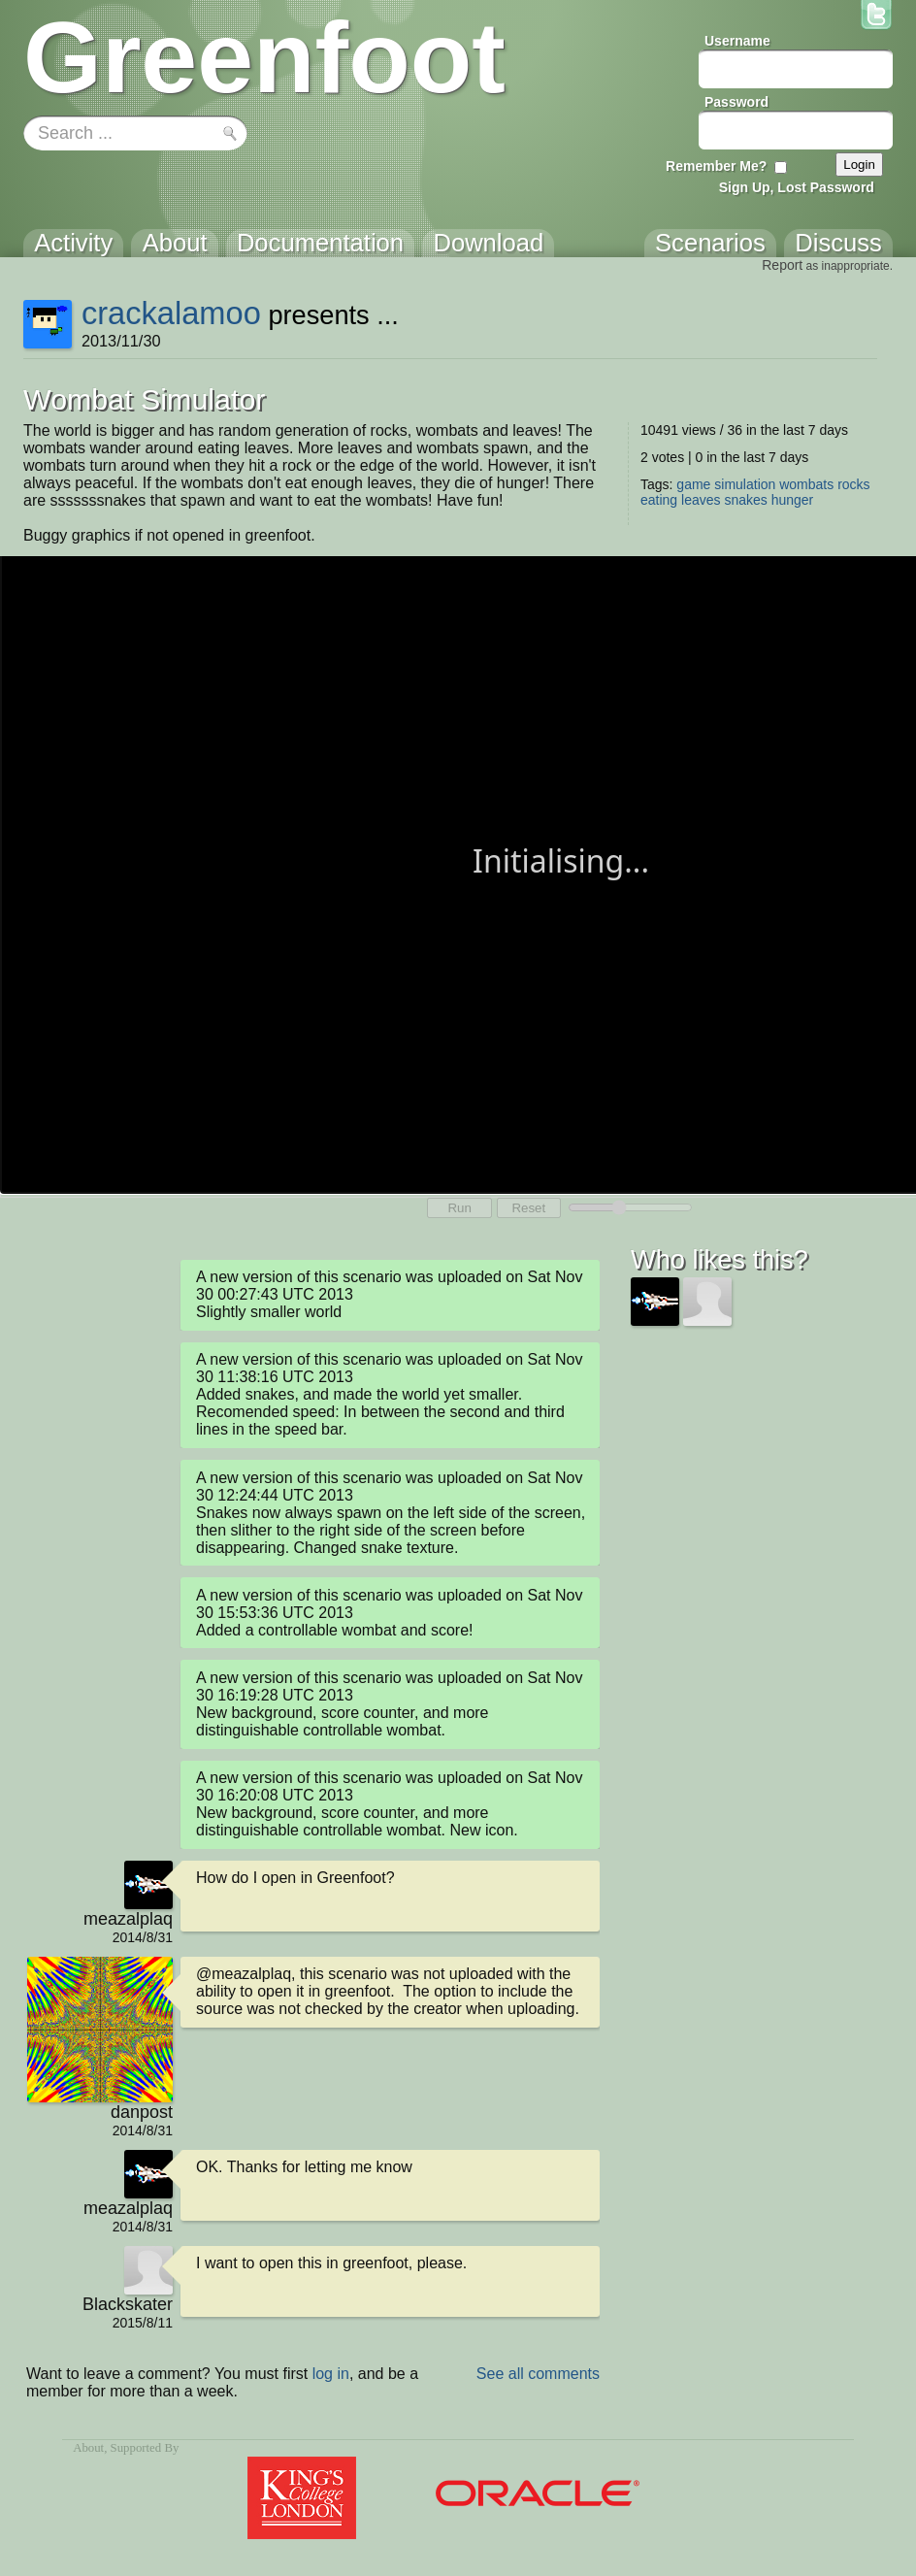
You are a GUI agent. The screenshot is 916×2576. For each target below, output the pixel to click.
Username (737, 41)
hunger (792, 500)
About (88, 2448)
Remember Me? (716, 166)
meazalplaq (128, 1919)
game (693, 484)
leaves (700, 500)
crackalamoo (171, 313)
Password (736, 102)
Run (459, 1208)
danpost (142, 2112)
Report (782, 265)
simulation (744, 484)
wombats (806, 484)
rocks (853, 484)
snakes (745, 500)
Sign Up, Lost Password (796, 187)
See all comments (538, 2373)
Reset (528, 1208)
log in (330, 2373)
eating (658, 500)
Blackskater (127, 2304)
